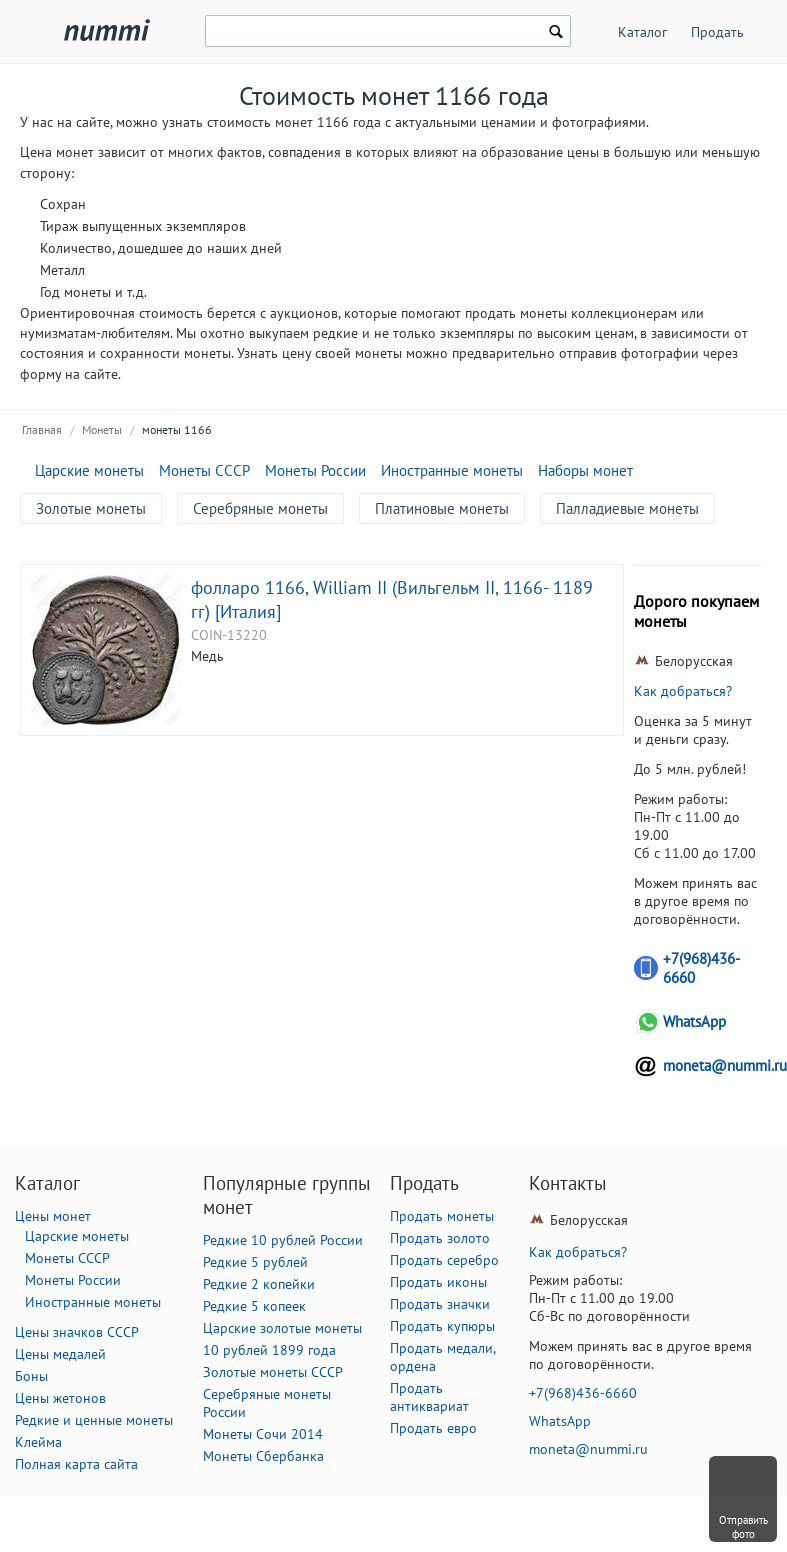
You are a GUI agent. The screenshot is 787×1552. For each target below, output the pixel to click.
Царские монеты (89, 470)
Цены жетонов (60, 1398)
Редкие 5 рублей (255, 1262)
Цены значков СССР (77, 1332)
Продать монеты (442, 1216)
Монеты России (315, 470)
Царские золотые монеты (282, 1328)
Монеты (102, 429)
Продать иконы (438, 1282)
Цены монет (53, 1216)
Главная (42, 429)
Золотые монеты (91, 508)
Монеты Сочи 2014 (263, 1434)
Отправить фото (743, 1527)
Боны (31, 1376)
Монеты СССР (204, 470)
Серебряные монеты (260, 508)
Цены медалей (60, 1354)
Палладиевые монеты (627, 508)
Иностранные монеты (452, 470)
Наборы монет (585, 470)
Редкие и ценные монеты (94, 1420)
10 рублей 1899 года (269, 1350)
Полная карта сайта (76, 1464)
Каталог (642, 32)
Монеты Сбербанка (263, 1456)
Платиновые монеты (442, 508)
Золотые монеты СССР (273, 1372)
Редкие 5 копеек (254, 1306)
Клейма (38, 1442)
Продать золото (440, 1238)
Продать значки (440, 1304)
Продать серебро (444, 1260)
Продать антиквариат (429, 1397)
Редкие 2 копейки (259, 1284)
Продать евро (433, 1428)
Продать (717, 32)
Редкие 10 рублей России (283, 1240)
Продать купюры (442, 1326)
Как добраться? (683, 691)
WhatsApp (694, 1021)
